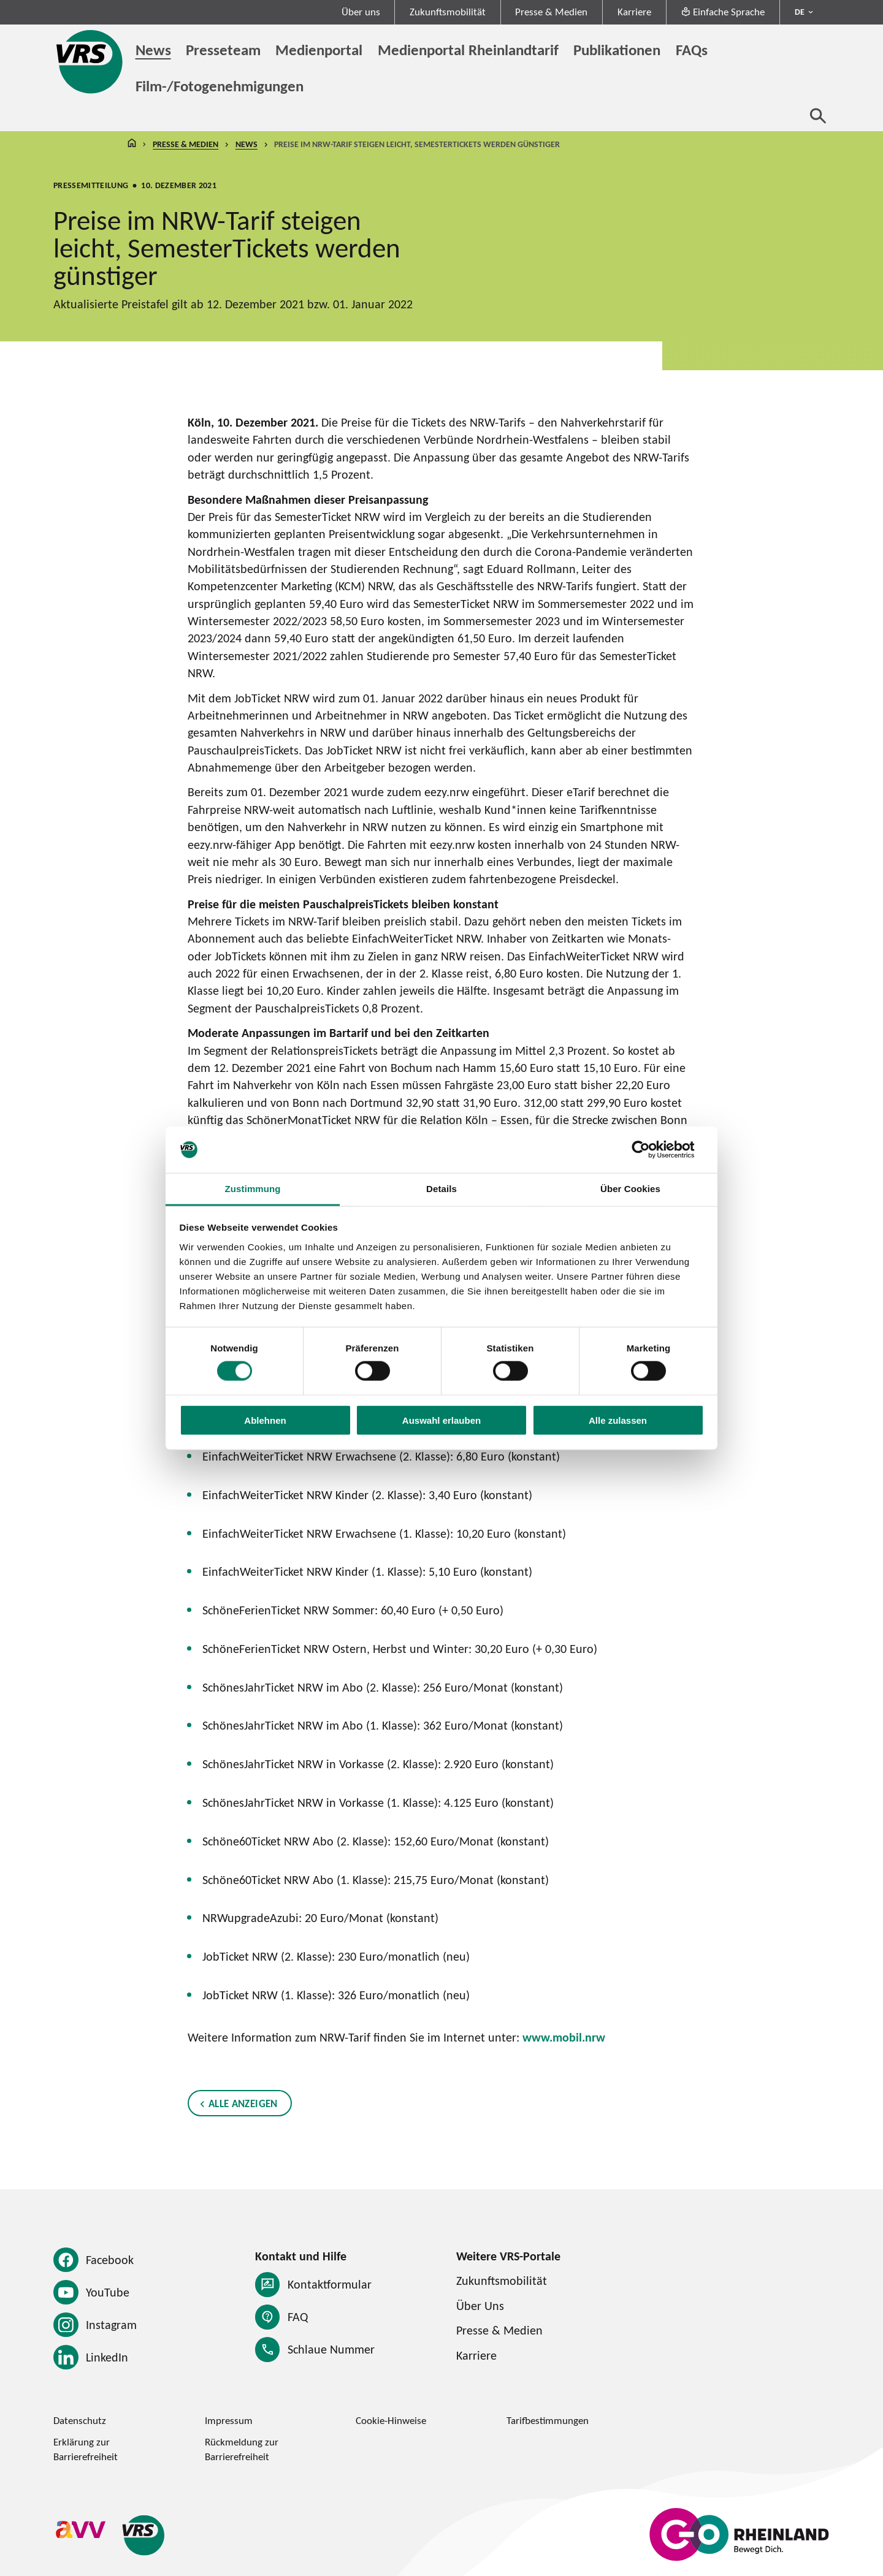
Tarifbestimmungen (547, 2420)
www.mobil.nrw (563, 2037)
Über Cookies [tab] (630, 1189)
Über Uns (480, 2305)
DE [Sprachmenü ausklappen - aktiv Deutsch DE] (800, 11)
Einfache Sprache (723, 11)
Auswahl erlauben (441, 1420)
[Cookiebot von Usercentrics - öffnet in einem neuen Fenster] (650, 1150)
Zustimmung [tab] (253, 1189)
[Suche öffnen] (818, 115)
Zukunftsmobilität (448, 11)
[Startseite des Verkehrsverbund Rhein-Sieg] (90, 62)
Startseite (132, 145)
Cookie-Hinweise (391, 2420)
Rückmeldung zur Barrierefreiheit (241, 2449)
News (246, 144)
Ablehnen (265, 1420)
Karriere (634, 11)
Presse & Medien (551, 11)
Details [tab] (441, 1189)
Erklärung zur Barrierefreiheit (85, 2449)
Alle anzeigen (243, 2103)
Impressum (229, 2420)
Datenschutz (79, 2420)
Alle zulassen (618, 1420)
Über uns (361, 11)
